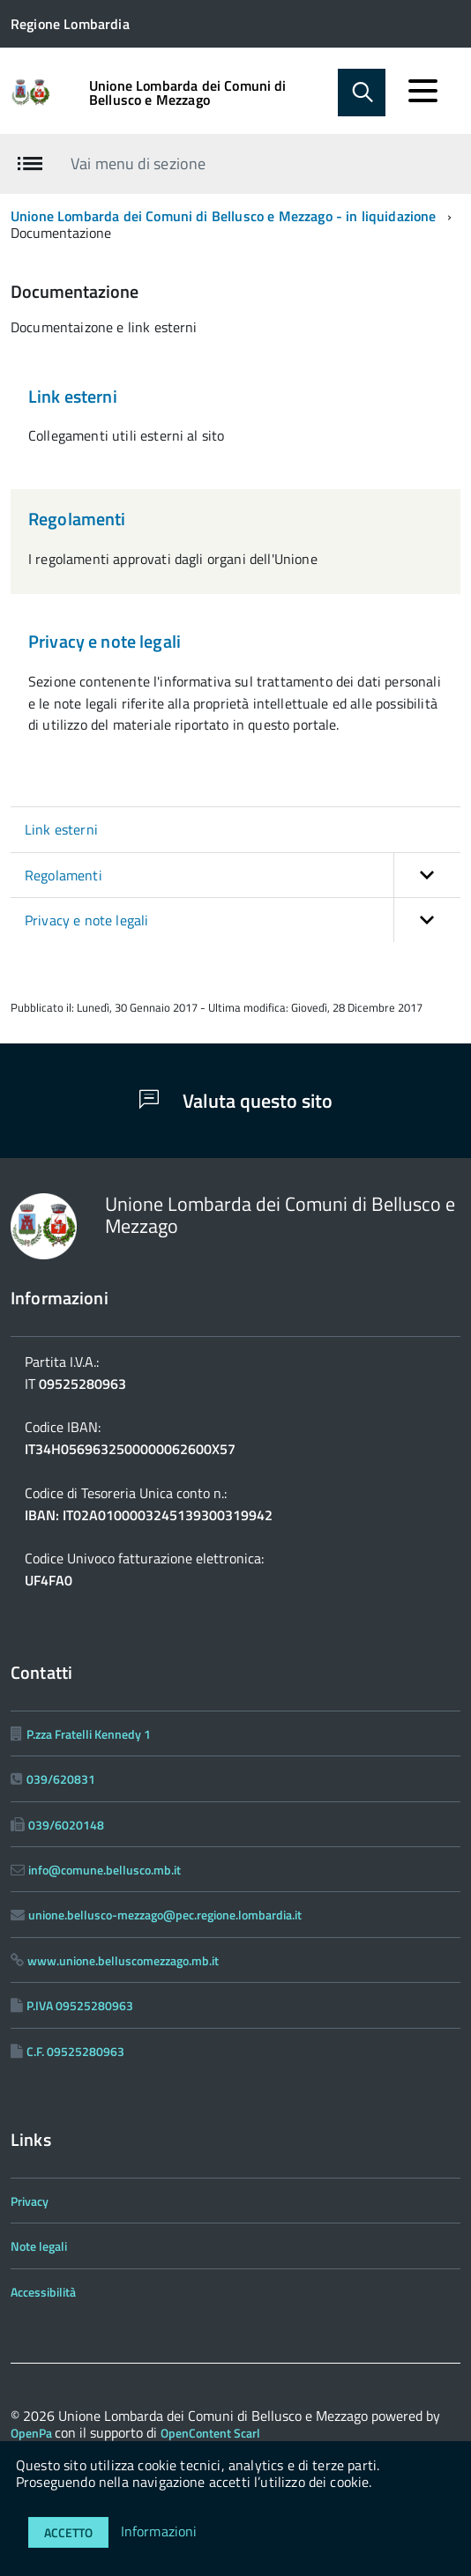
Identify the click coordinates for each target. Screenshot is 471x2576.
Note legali (39, 2246)
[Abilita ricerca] (361, 92)
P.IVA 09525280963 (79, 2005)
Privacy (30, 2201)
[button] (427, 875)
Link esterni (72, 396)
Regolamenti (77, 518)
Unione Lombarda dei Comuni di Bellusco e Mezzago (188, 92)
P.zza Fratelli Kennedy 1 (88, 1734)
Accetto (68, 2532)
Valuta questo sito (236, 1101)
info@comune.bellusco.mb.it (104, 1869)
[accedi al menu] (422, 91)
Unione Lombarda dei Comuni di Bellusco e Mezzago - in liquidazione (224, 215)
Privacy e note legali (104, 641)
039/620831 (60, 1779)
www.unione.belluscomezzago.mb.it (123, 1960)
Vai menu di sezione (138, 163)
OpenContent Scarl (210, 2433)
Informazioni (159, 2531)
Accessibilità (43, 2292)
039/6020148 (66, 1824)
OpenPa (33, 2433)
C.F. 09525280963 (75, 2051)
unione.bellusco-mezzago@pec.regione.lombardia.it (165, 1914)
